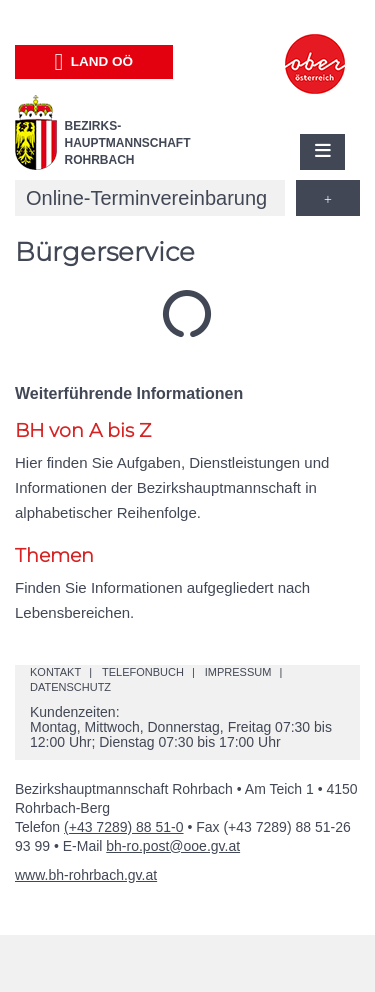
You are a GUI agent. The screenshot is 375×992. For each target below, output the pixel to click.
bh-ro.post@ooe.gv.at (173, 846)
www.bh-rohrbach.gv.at (86, 875)
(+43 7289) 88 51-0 (123, 827)
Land (93, 62)
